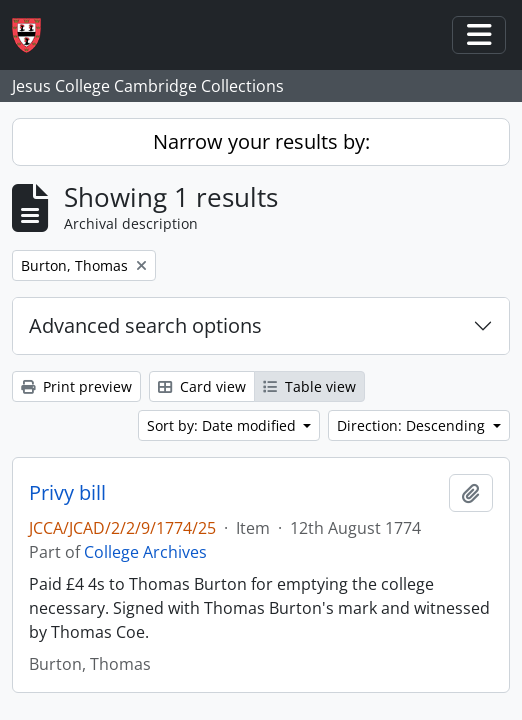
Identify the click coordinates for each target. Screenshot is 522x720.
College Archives (145, 552)
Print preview (76, 386)
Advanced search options (145, 325)
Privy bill (67, 493)
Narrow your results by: (261, 141)
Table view (309, 386)
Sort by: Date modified (223, 425)
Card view (202, 386)
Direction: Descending (413, 425)
